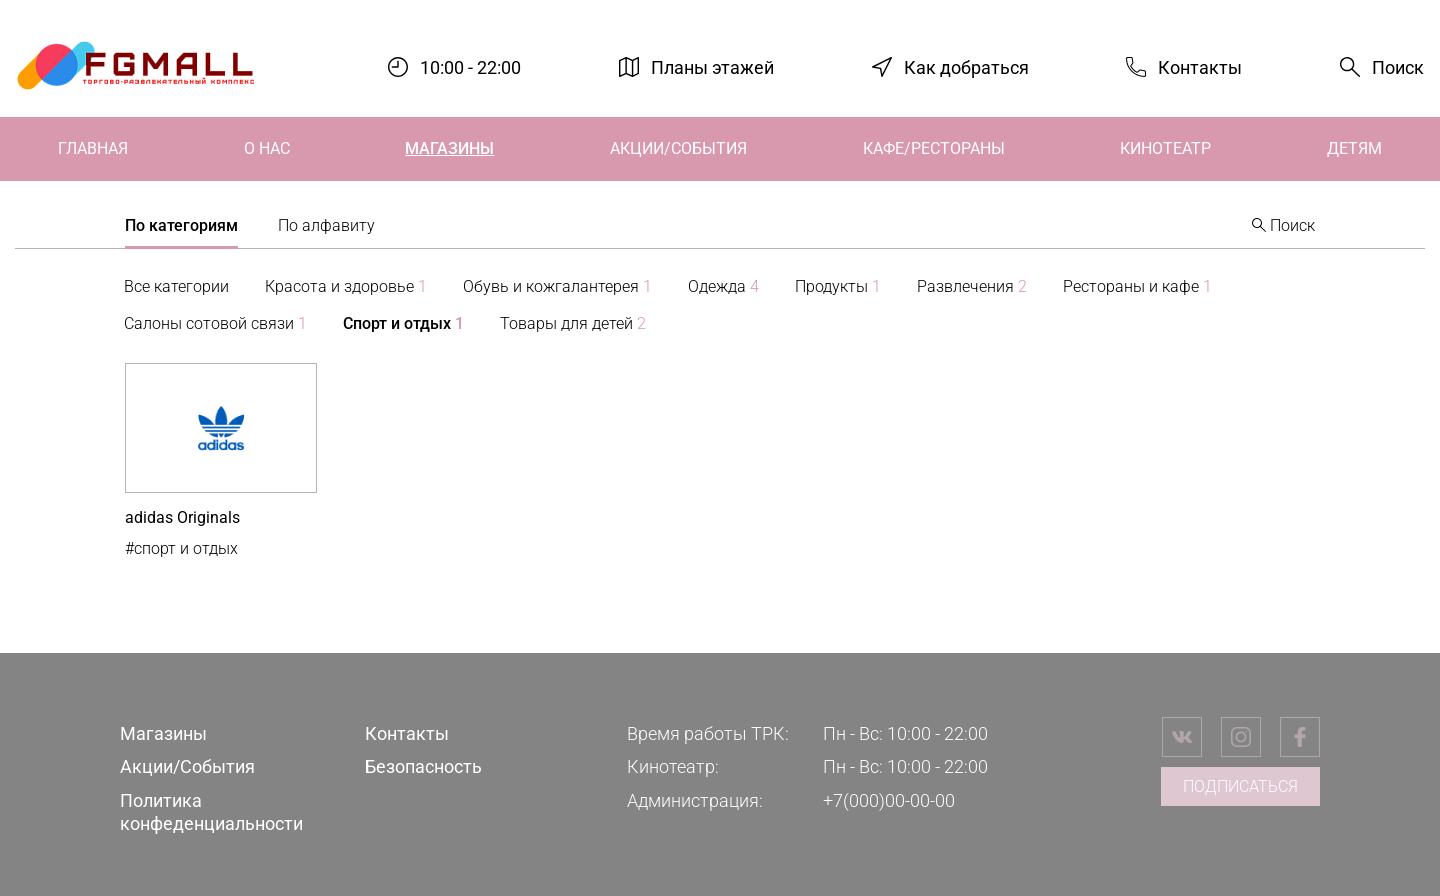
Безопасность (423, 766)
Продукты (838, 286)
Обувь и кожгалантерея (557, 286)
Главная (93, 148)
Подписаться (1240, 786)
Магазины (449, 148)
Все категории (176, 286)
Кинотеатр (1165, 148)
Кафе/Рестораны (934, 148)
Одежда (723, 286)
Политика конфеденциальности (211, 812)
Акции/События (678, 148)
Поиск (1398, 67)
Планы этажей (712, 66)
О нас (267, 148)
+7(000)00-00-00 (889, 800)
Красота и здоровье (346, 286)
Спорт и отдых (403, 323)
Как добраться (966, 66)
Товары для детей (573, 323)
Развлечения (972, 286)
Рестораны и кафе (1137, 286)
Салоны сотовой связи (215, 323)
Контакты (1200, 66)
